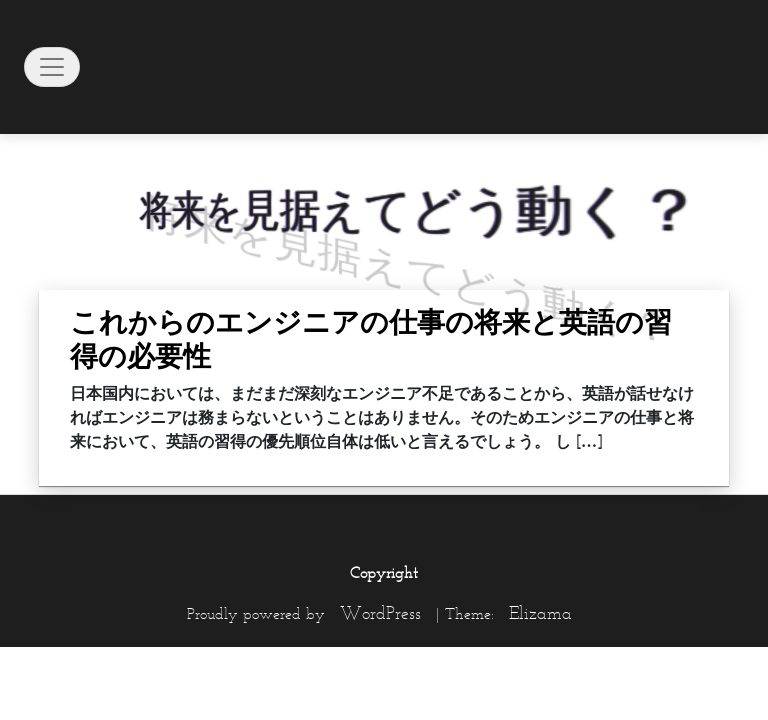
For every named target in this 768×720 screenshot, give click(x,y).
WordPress (380, 613)
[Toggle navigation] (52, 67)
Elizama (540, 613)
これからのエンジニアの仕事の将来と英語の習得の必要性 (371, 339)
